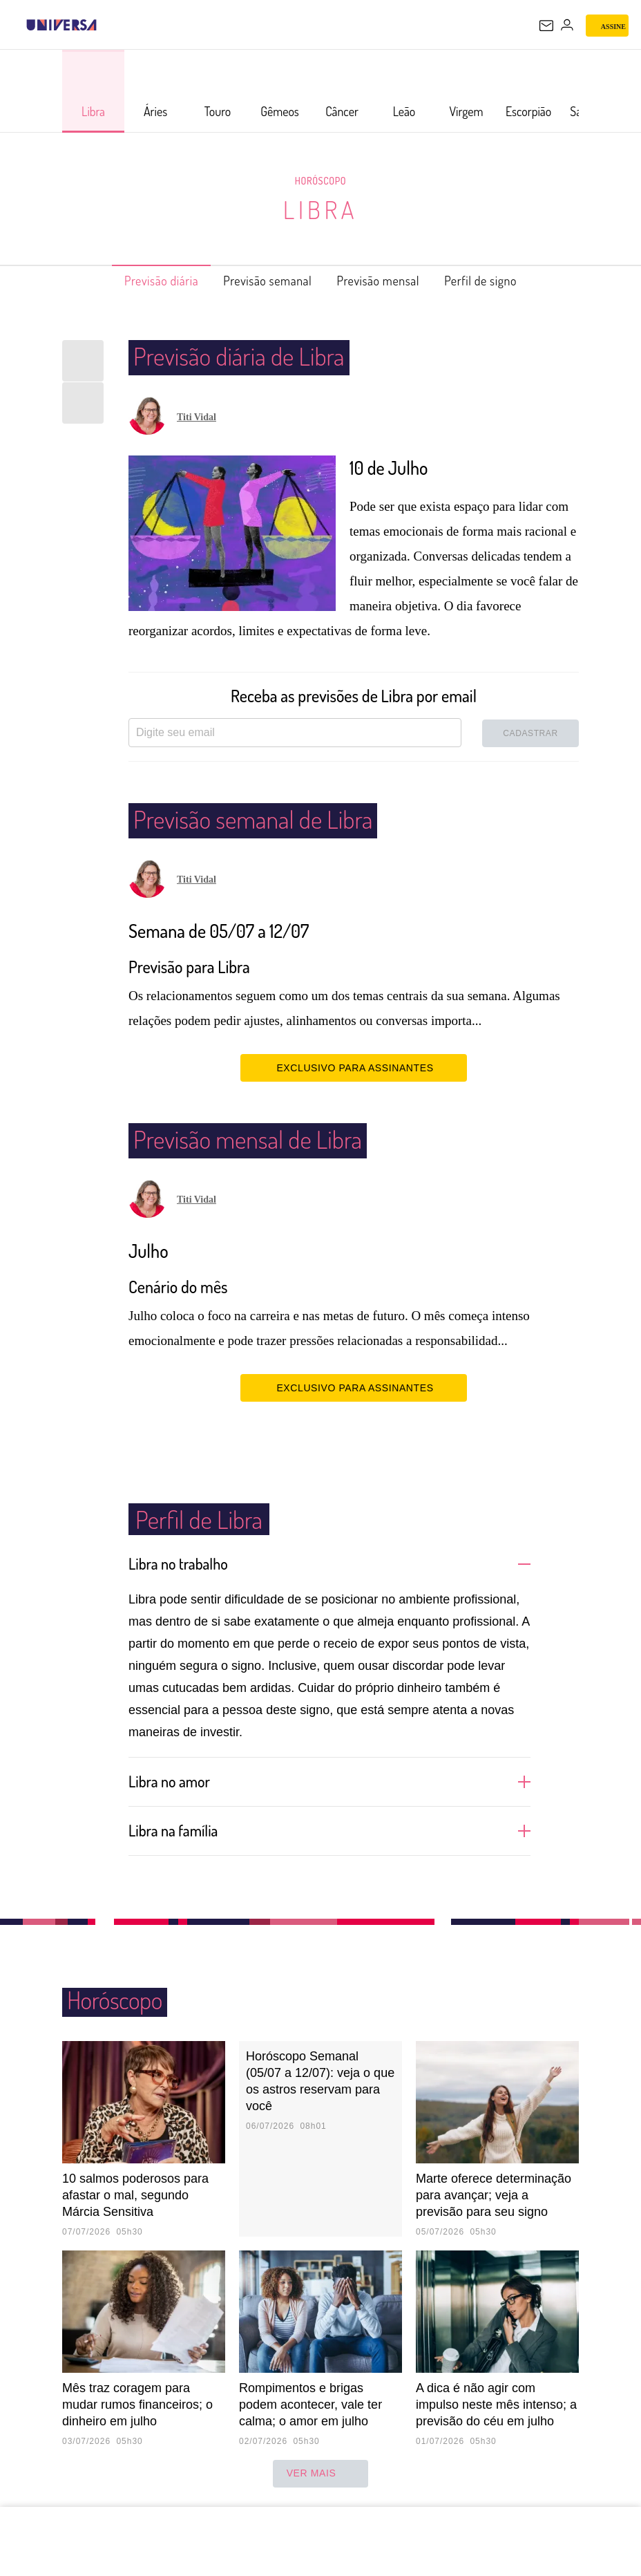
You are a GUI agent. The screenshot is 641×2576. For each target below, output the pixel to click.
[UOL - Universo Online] (106, 24)
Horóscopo (320, 180)
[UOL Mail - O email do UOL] (546, 25)
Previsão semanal (261, 281)
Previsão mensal (387, 281)
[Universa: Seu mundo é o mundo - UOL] (61, 24)
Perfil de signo (503, 281)
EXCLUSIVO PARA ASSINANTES (353, 1067)
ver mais (321, 2473)
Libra (320, 209)
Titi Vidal (196, 417)
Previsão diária (139, 281)
